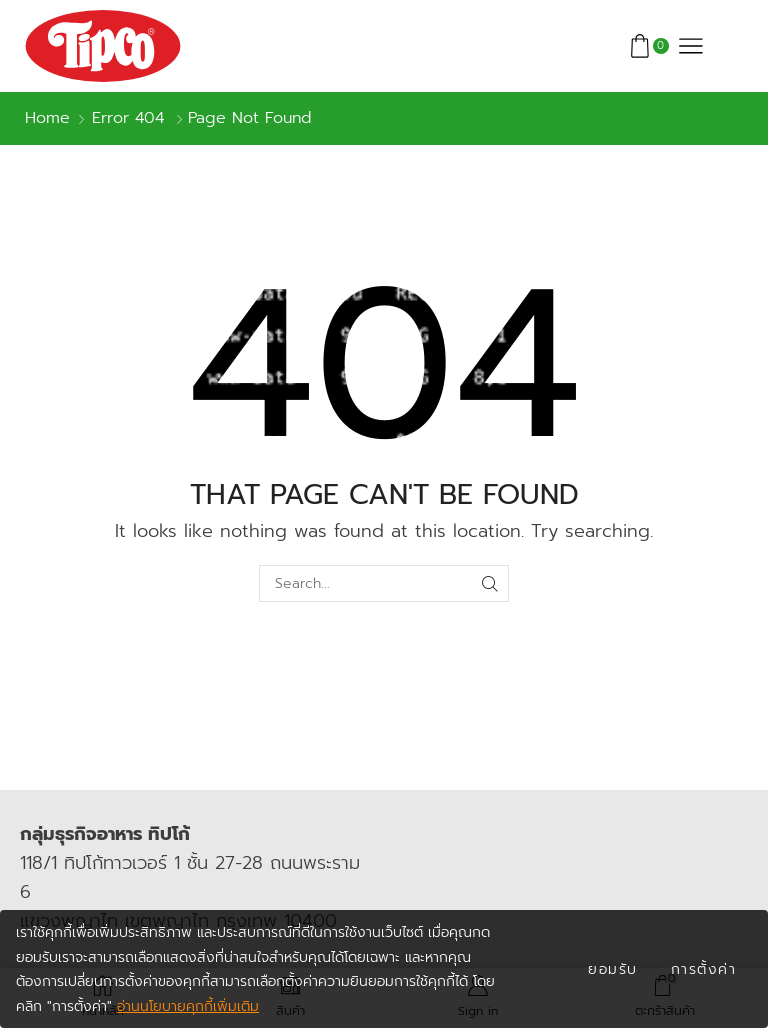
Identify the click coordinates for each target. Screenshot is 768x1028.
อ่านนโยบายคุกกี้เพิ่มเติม (188, 1006)
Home (47, 118)
